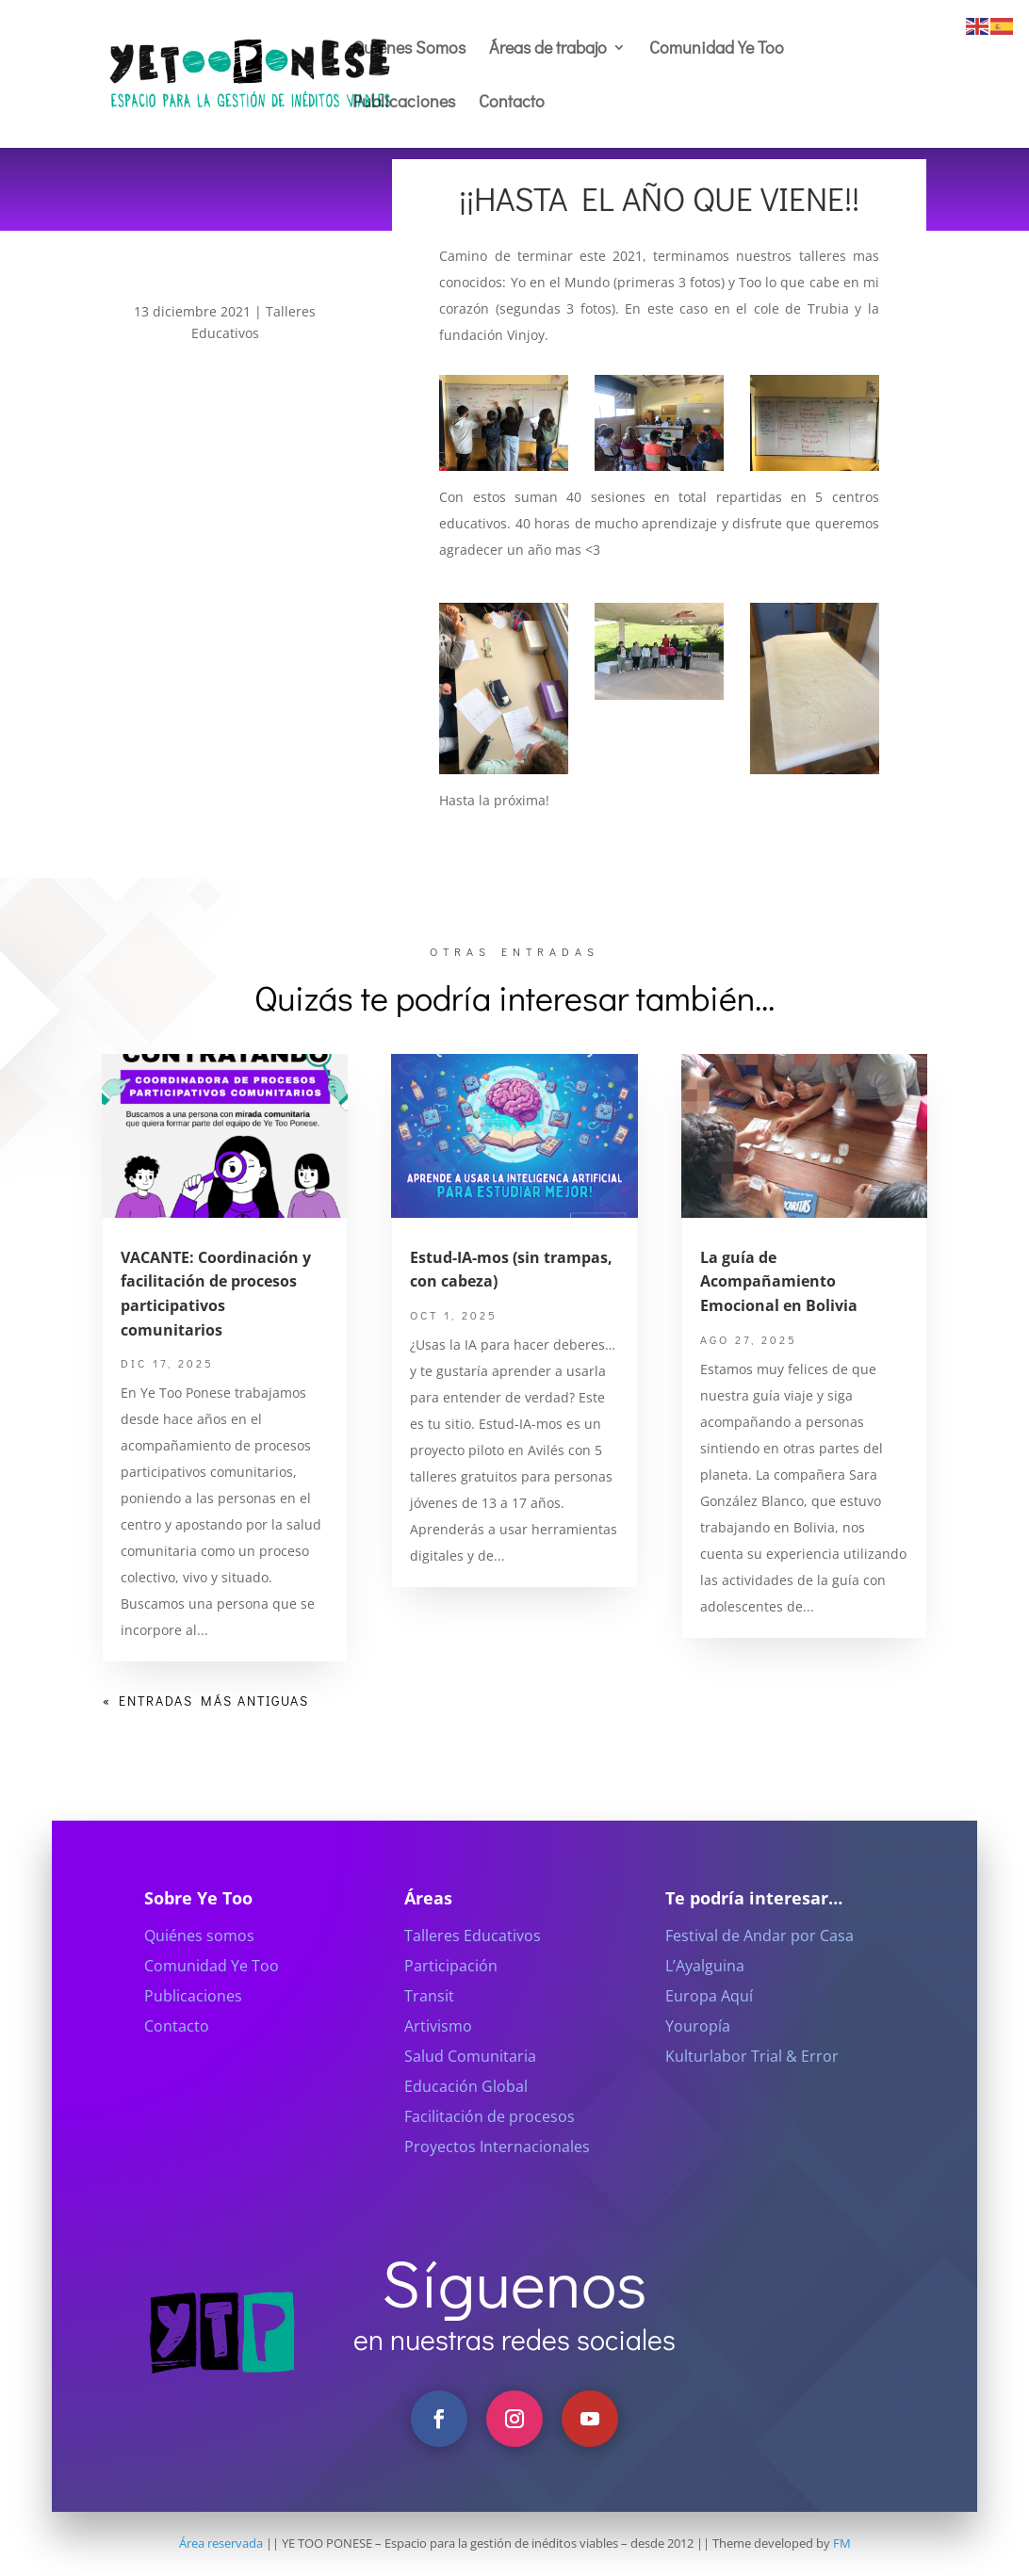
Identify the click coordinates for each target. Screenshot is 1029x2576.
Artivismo (438, 2049)
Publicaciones (403, 103)
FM (842, 2543)
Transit (429, 2019)
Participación (451, 1989)
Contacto (512, 103)
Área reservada (221, 2543)
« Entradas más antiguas (206, 1700)
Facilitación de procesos (489, 2140)
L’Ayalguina (704, 1989)
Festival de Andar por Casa (759, 1959)
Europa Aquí (709, 2019)
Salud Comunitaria (470, 2079)
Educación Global (466, 2109)
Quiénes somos (199, 1959)
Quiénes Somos (409, 49)
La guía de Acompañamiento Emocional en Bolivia (779, 1281)
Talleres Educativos (472, 1959)
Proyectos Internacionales (497, 2170)
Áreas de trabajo (548, 49)
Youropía (697, 2049)
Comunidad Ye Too (716, 49)
